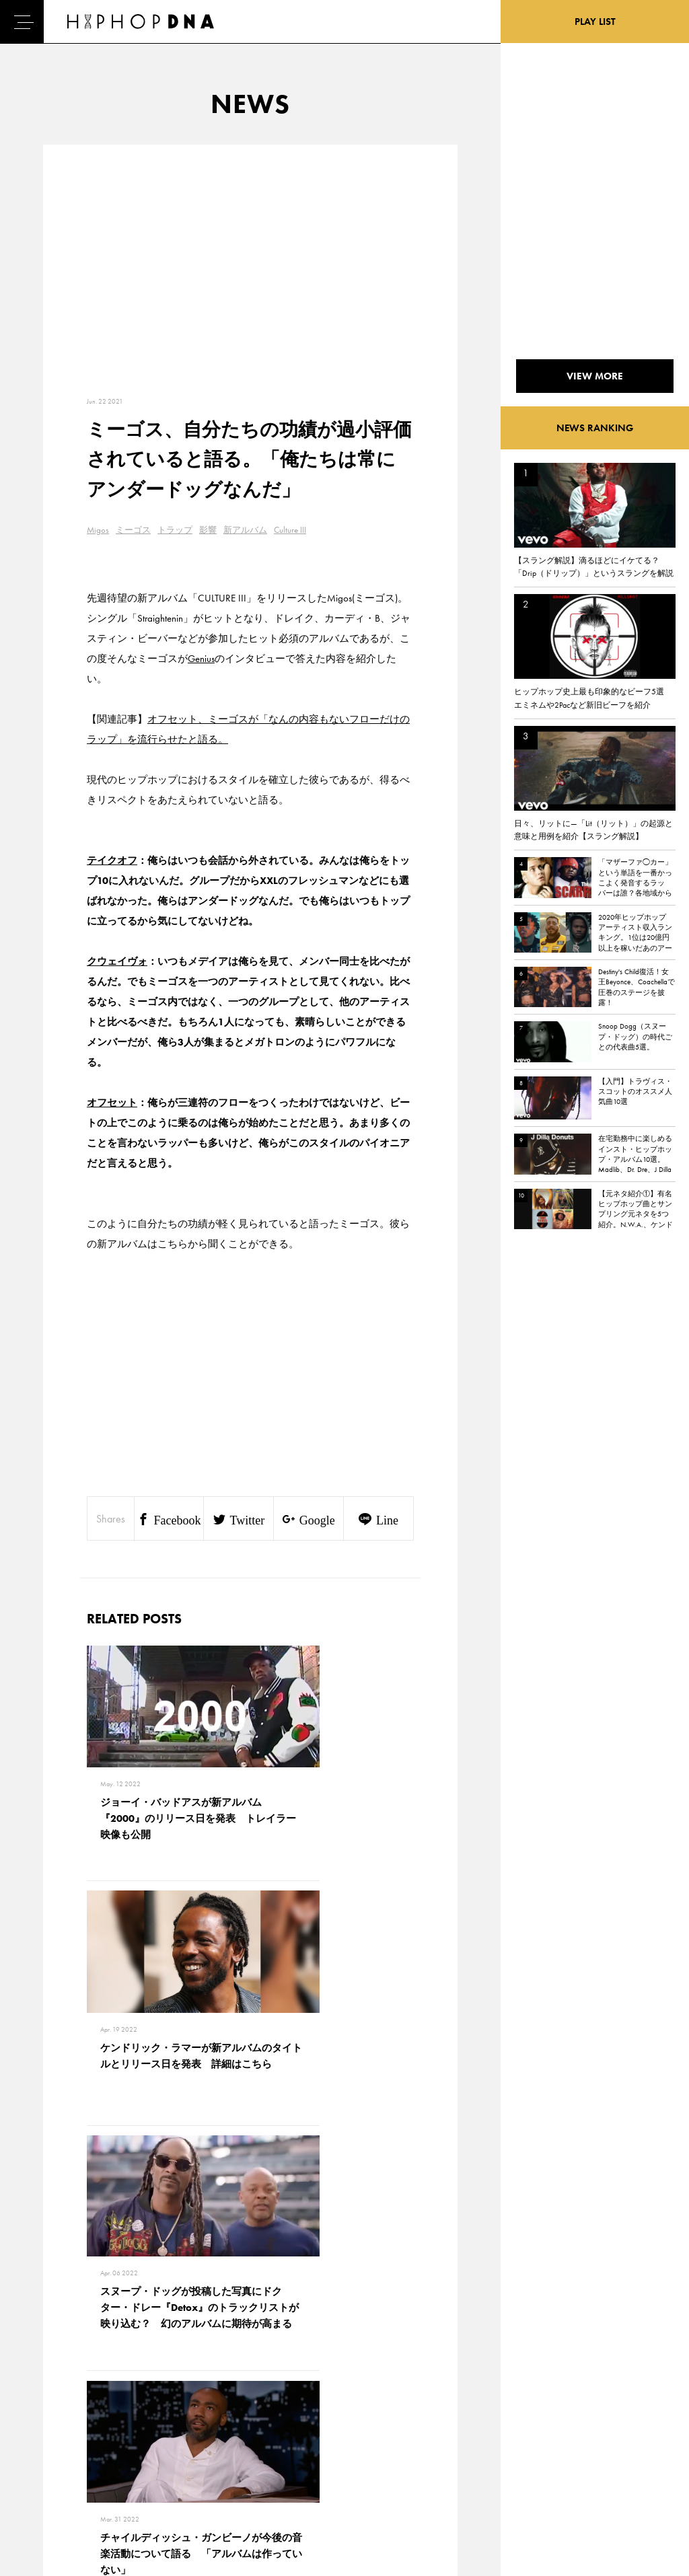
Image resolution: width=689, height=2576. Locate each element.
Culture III (290, 530)
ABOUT (49, 2494)
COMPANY (117, 2447)
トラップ (174, 530)
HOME (48, 2399)
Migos (98, 530)
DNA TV (49, 2423)
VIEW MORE (250, 2212)
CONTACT (115, 2399)
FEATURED (54, 2470)
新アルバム (245, 530)
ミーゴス (133, 530)
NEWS (47, 2447)
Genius (201, 658)
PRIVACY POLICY (128, 2423)
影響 (208, 530)
